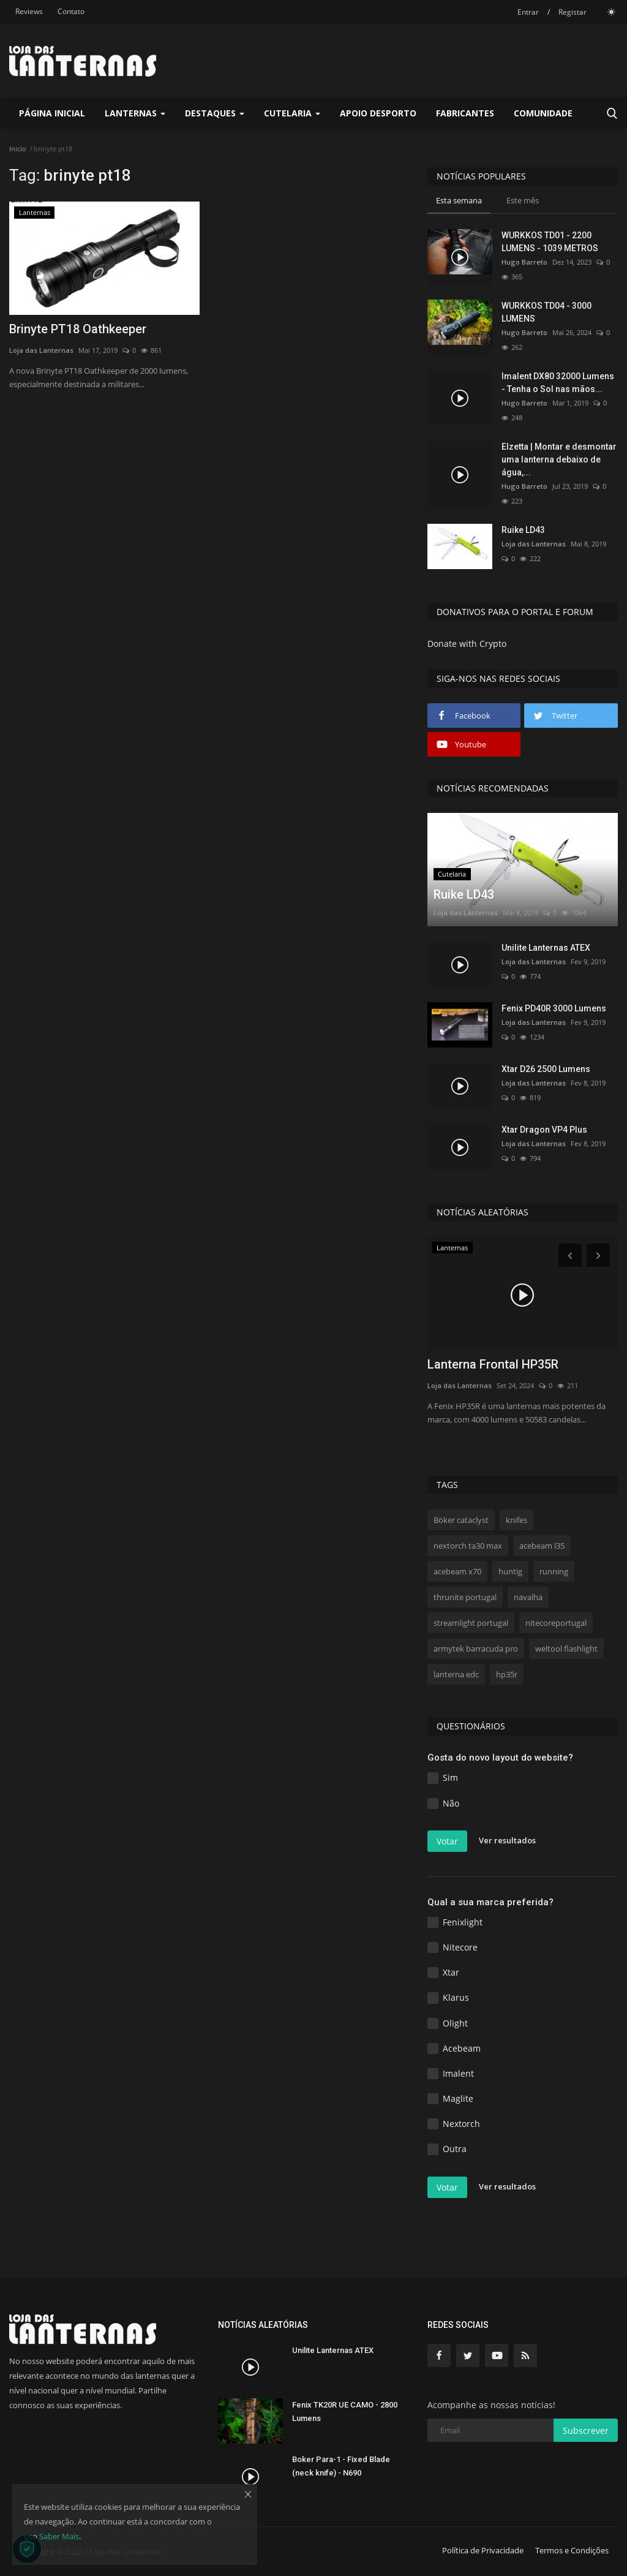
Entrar (528, 12)
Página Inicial (52, 113)
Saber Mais (59, 2536)
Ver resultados (507, 1840)
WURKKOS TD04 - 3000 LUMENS (546, 312)
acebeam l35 (542, 1545)
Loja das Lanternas (41, 350)
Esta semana (459, 200)
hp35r (506, 1674)
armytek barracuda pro (476, 1648)
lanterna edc (456, 1674)
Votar (447, 1841)
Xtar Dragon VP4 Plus (544, 1130)
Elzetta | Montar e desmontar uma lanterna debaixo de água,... (559, 459)
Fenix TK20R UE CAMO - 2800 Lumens (344, 2411)
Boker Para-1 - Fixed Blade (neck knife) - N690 (341, 2466)
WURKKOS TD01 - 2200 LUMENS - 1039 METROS (549, 241)
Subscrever (586, 2430)
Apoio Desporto (378, 113)
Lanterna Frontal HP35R (492, 1364)
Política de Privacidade (483, 2550)
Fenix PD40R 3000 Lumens (553, 1008)
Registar (572, 12)
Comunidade (543, 113)
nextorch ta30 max (468, 1545)
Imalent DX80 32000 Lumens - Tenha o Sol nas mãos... (557, 382)
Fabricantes (465, 113)
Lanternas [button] (135, 113)
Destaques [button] (214, 113)
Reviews (29, 11)
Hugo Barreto (524, 261)
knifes (516, 1519)
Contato (71, 11)
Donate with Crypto (466, 643)
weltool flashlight (566, 1648)
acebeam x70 (457, 1571)
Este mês (522, 200)
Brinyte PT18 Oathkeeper (77, 329)
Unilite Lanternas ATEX (545, 948)
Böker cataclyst (461, 1519)
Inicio (17, 148)
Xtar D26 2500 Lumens (545, 1069)
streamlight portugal (471, 1622)
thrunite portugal (465, 1597)
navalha (528, 1597)
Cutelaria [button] (292, 113)
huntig (510, 1571)
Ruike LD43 (523, 530)
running (553, 1571)
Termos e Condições (572, 2550)
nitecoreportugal (556, 1622)
